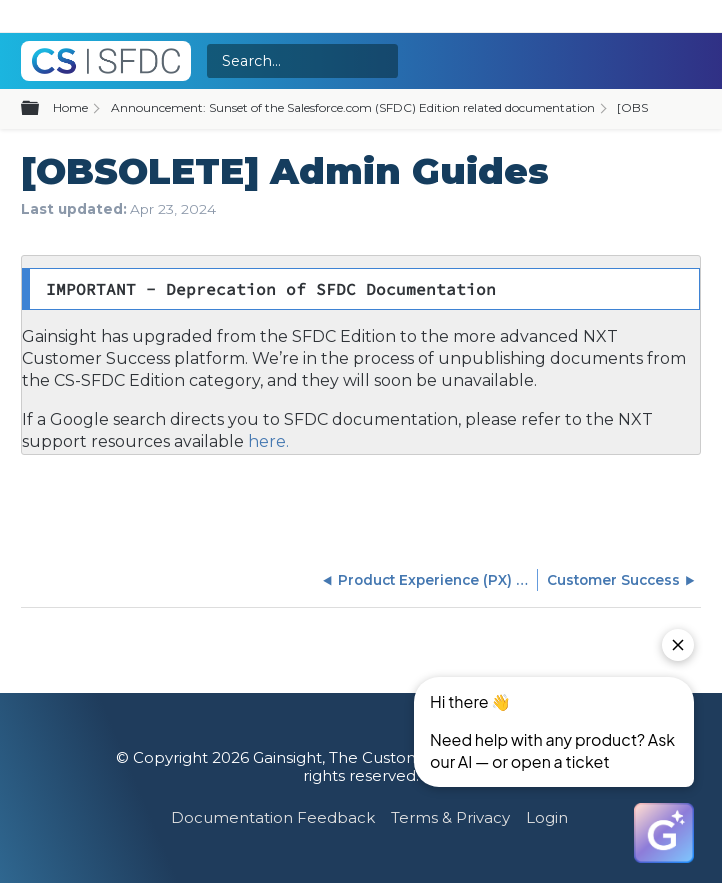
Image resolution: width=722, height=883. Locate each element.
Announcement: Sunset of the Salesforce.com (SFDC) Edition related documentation (353, 107)
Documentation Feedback (273, 817)
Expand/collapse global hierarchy (42, 109)
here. (266, 441)
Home (70, 107)
